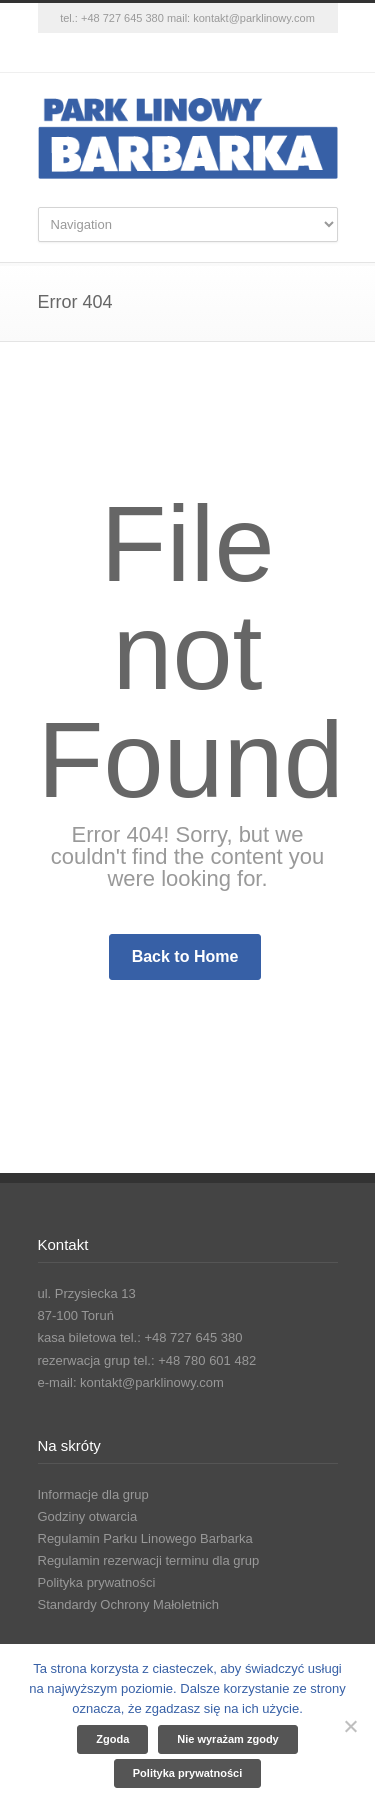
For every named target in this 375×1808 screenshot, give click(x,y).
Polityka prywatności (97, 1582)
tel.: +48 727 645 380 (112, 18)
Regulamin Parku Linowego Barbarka (145, 1538)
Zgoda (112, 1739)
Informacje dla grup (93, 1494)
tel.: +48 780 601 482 (195, 1360)
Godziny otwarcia (88, 1516)
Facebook (148, 53)
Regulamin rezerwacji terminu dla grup (149, 1560)
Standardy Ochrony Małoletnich (128, 1604)
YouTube (228, 53)
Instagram (188, 53)
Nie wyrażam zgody (227, 1739)
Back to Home (185, 956)
